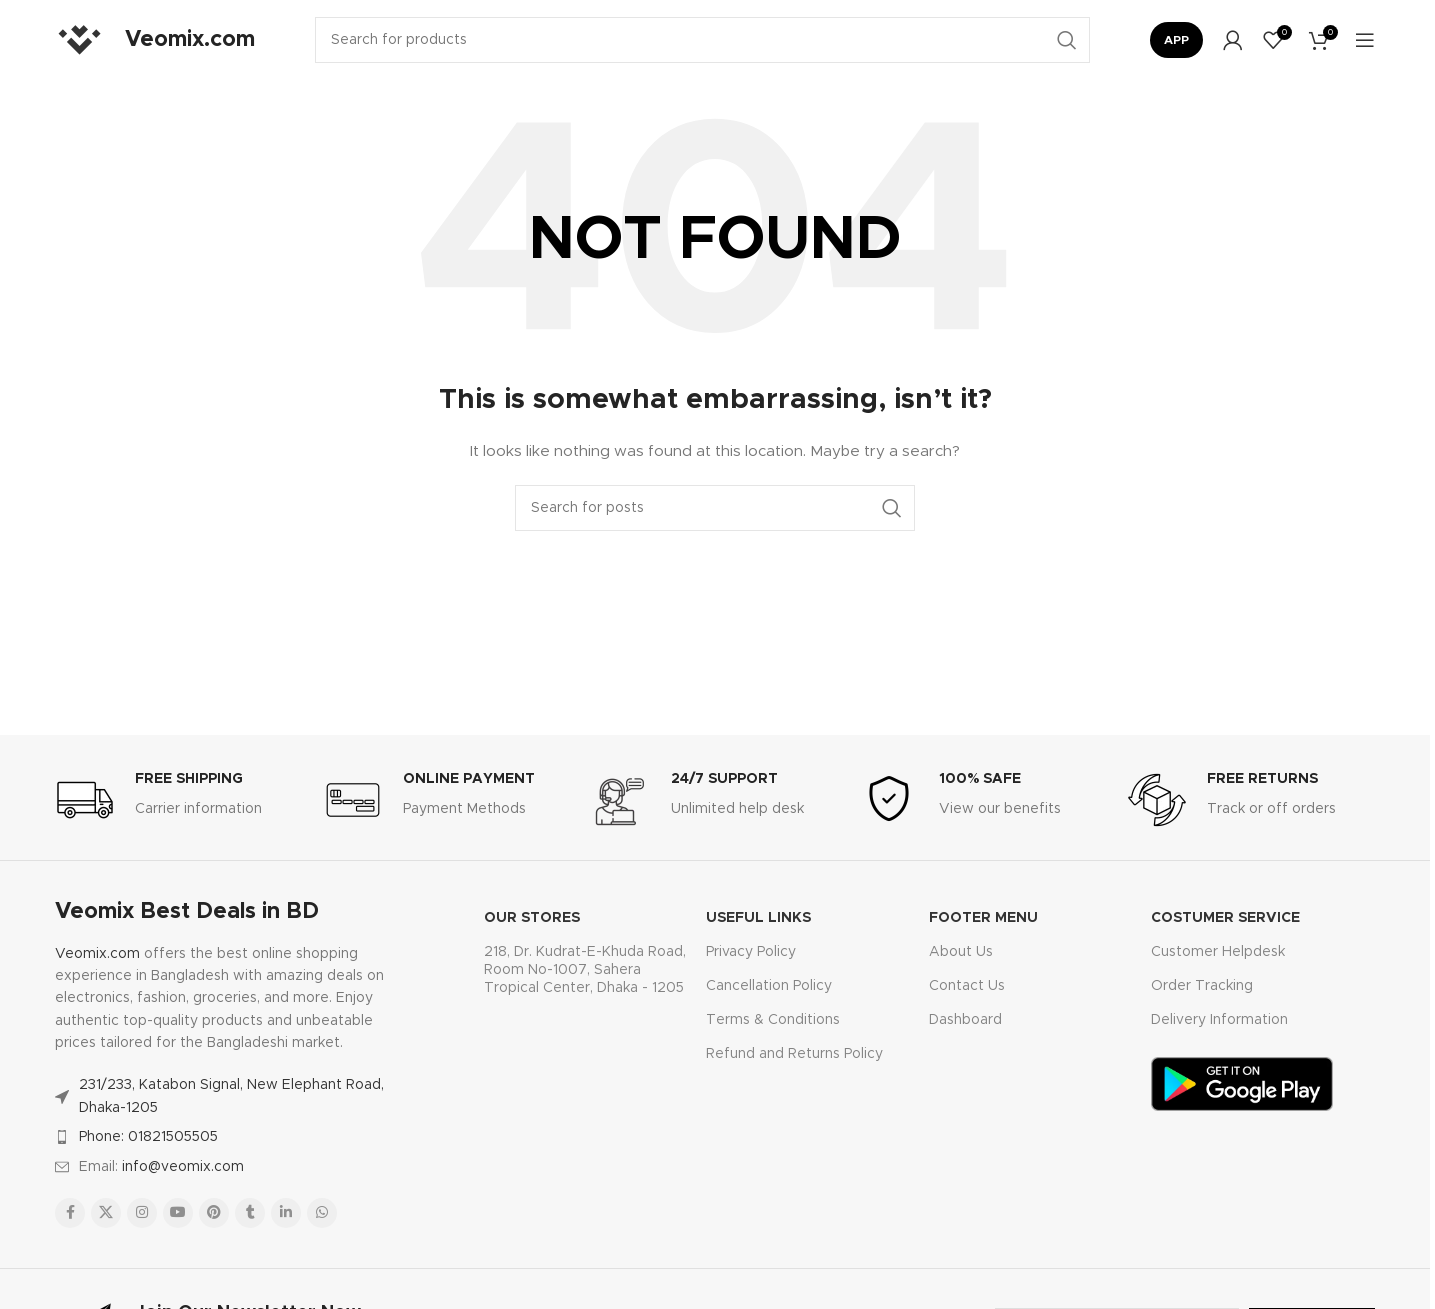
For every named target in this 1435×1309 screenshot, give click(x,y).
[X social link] (106, 1213)
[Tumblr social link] (250, 1213)
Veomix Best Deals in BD (187, 912)
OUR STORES (532, 918)
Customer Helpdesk (1218, 952)
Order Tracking (1202, 986)
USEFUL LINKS (758, 918)
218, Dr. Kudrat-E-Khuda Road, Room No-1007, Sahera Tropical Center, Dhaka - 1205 (585, 970)
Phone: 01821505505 (148, 1137)
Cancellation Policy (769, 986)
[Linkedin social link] (286, 1213)
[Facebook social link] (70, 1213)
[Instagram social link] (142, 1213)
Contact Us (967, 986)
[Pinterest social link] (214, 1213)
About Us (961, 952)
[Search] (702, 40)
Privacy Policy (751, 952)
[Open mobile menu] (1365, 40)
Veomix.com (97, 954)
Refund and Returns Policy (794, 1054)
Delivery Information (1219, 1020)
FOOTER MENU (983, 918)
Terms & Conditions (773, 1020)
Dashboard (965, 1020)
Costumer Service (1225, 918)
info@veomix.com (183, 1167)
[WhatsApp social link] (322, 1213)
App (1176, 40)
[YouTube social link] (178, 1213)
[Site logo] (80, 40)
